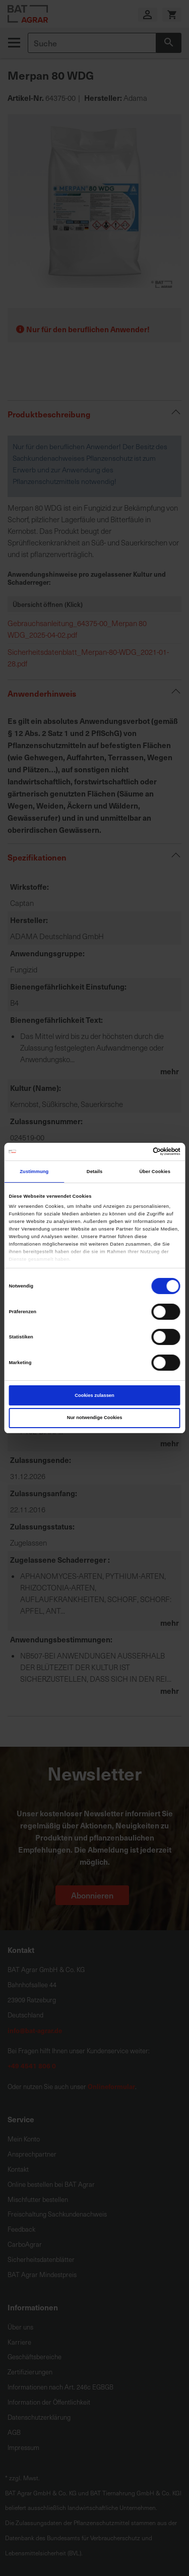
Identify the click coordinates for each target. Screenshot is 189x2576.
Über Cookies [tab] (154, 1171)
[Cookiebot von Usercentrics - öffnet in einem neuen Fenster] (136, 1151)
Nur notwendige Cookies (94, 1417)
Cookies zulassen (94, 1395)
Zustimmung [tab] (34, 1171)
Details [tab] (94, 1171)
